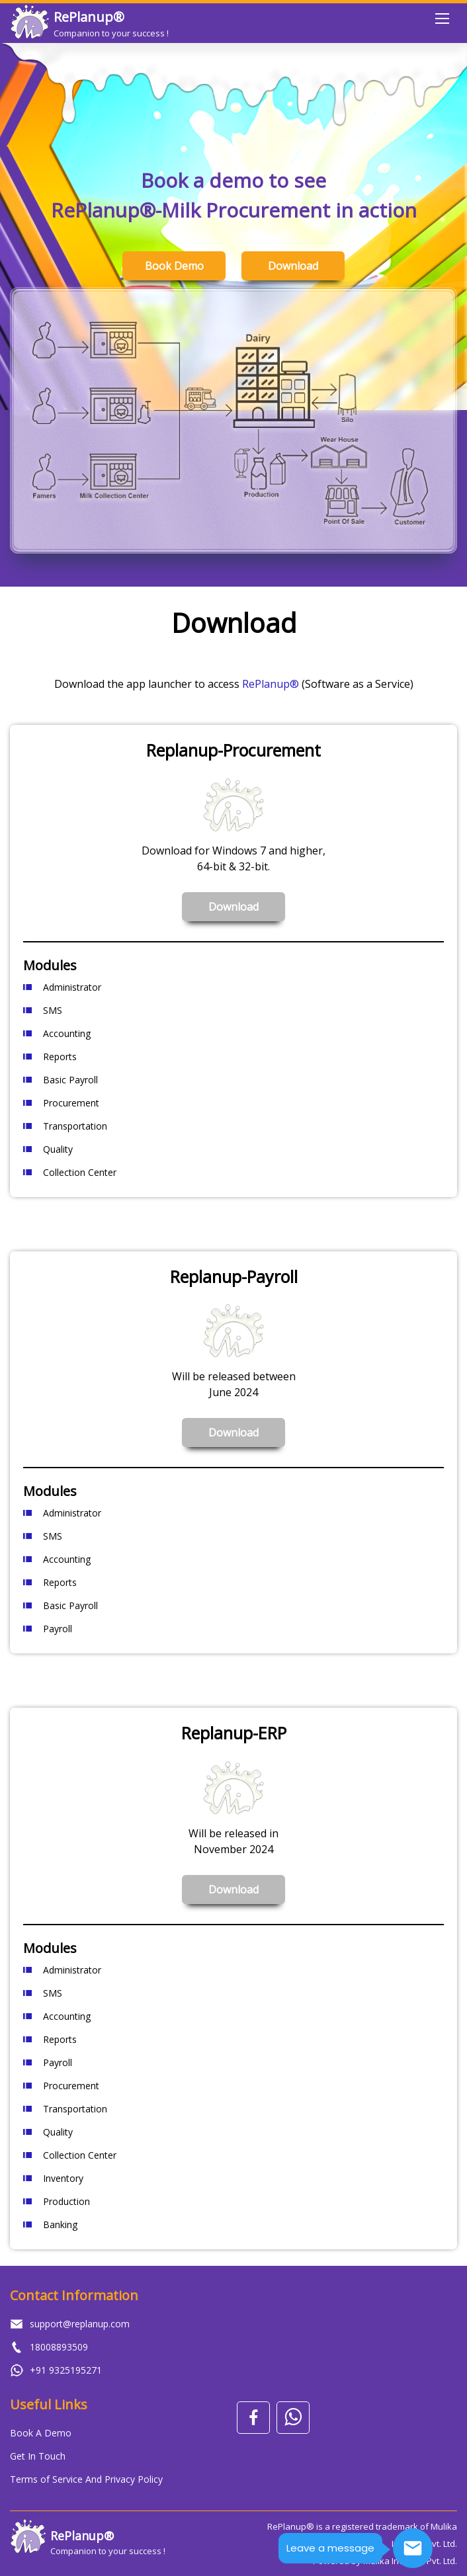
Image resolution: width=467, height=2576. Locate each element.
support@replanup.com (80, 2323)
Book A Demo (40, 2433)
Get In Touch (37, 2456)
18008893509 (59, 2347)
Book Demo (174, 266)
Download (293, 266)
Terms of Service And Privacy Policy (86, 2479)
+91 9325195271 (66, 2370)
